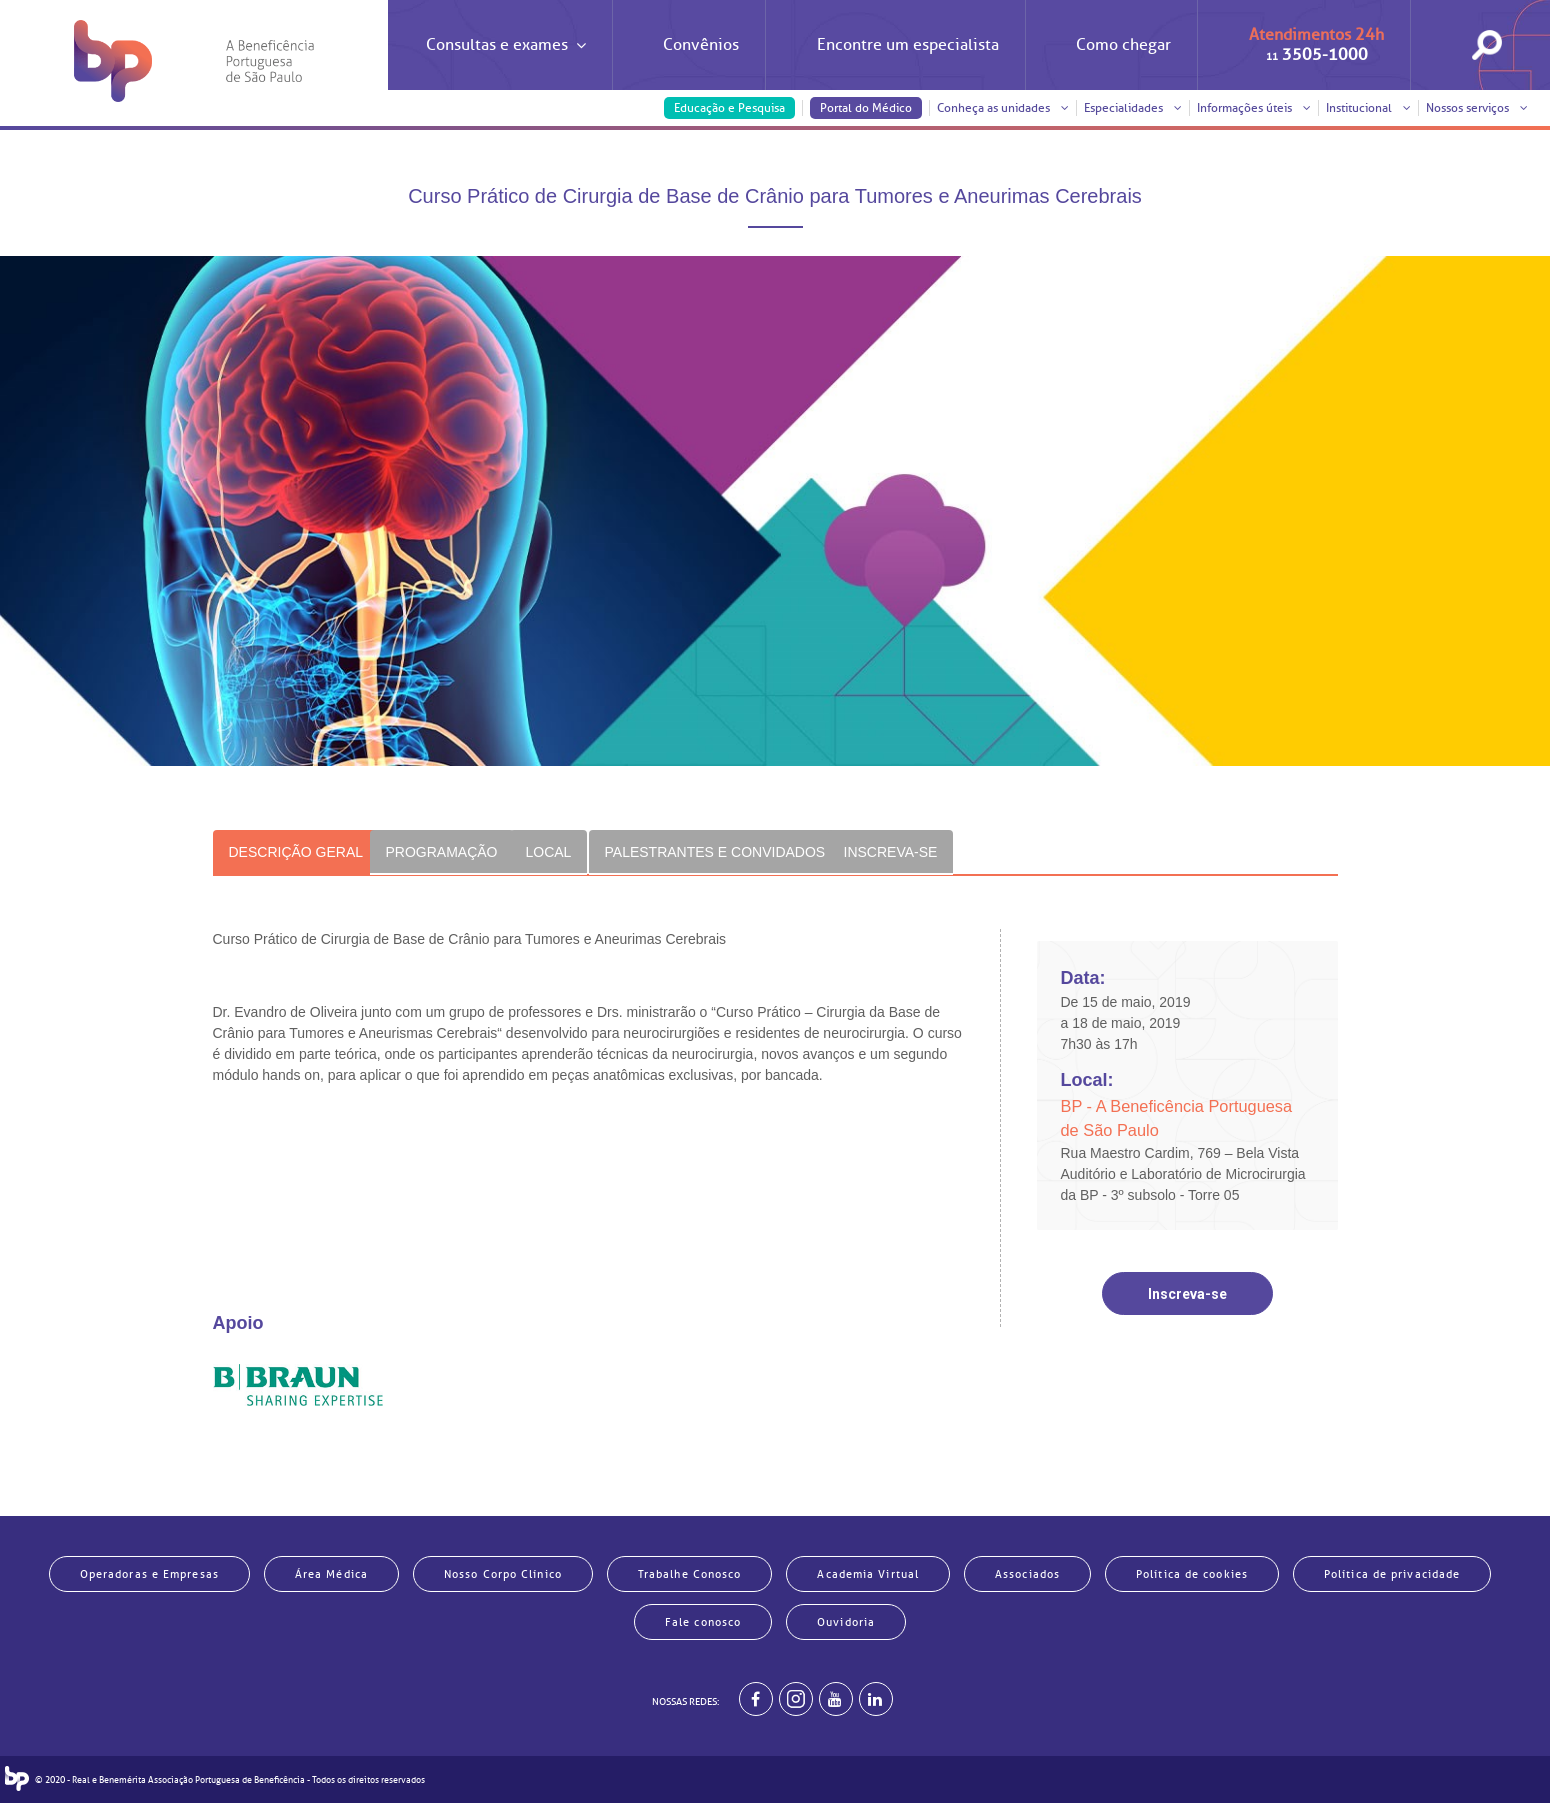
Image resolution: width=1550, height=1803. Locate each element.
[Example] (796, 1699)
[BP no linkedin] (876, 1699)
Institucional (1368, 108)
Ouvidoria (846, 1622)
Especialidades (1133, 108)
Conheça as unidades (1003, 108)
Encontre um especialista (908, 45)
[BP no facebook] (756, 1699)
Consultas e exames (506, 62)
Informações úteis (1254, 108)
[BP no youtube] (836, 1699)
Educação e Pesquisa (729, 108)
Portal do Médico (866, 108)
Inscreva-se (1187, 1294)
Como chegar (1123, 45)
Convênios (701, 45)
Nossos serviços (1477, 108)
